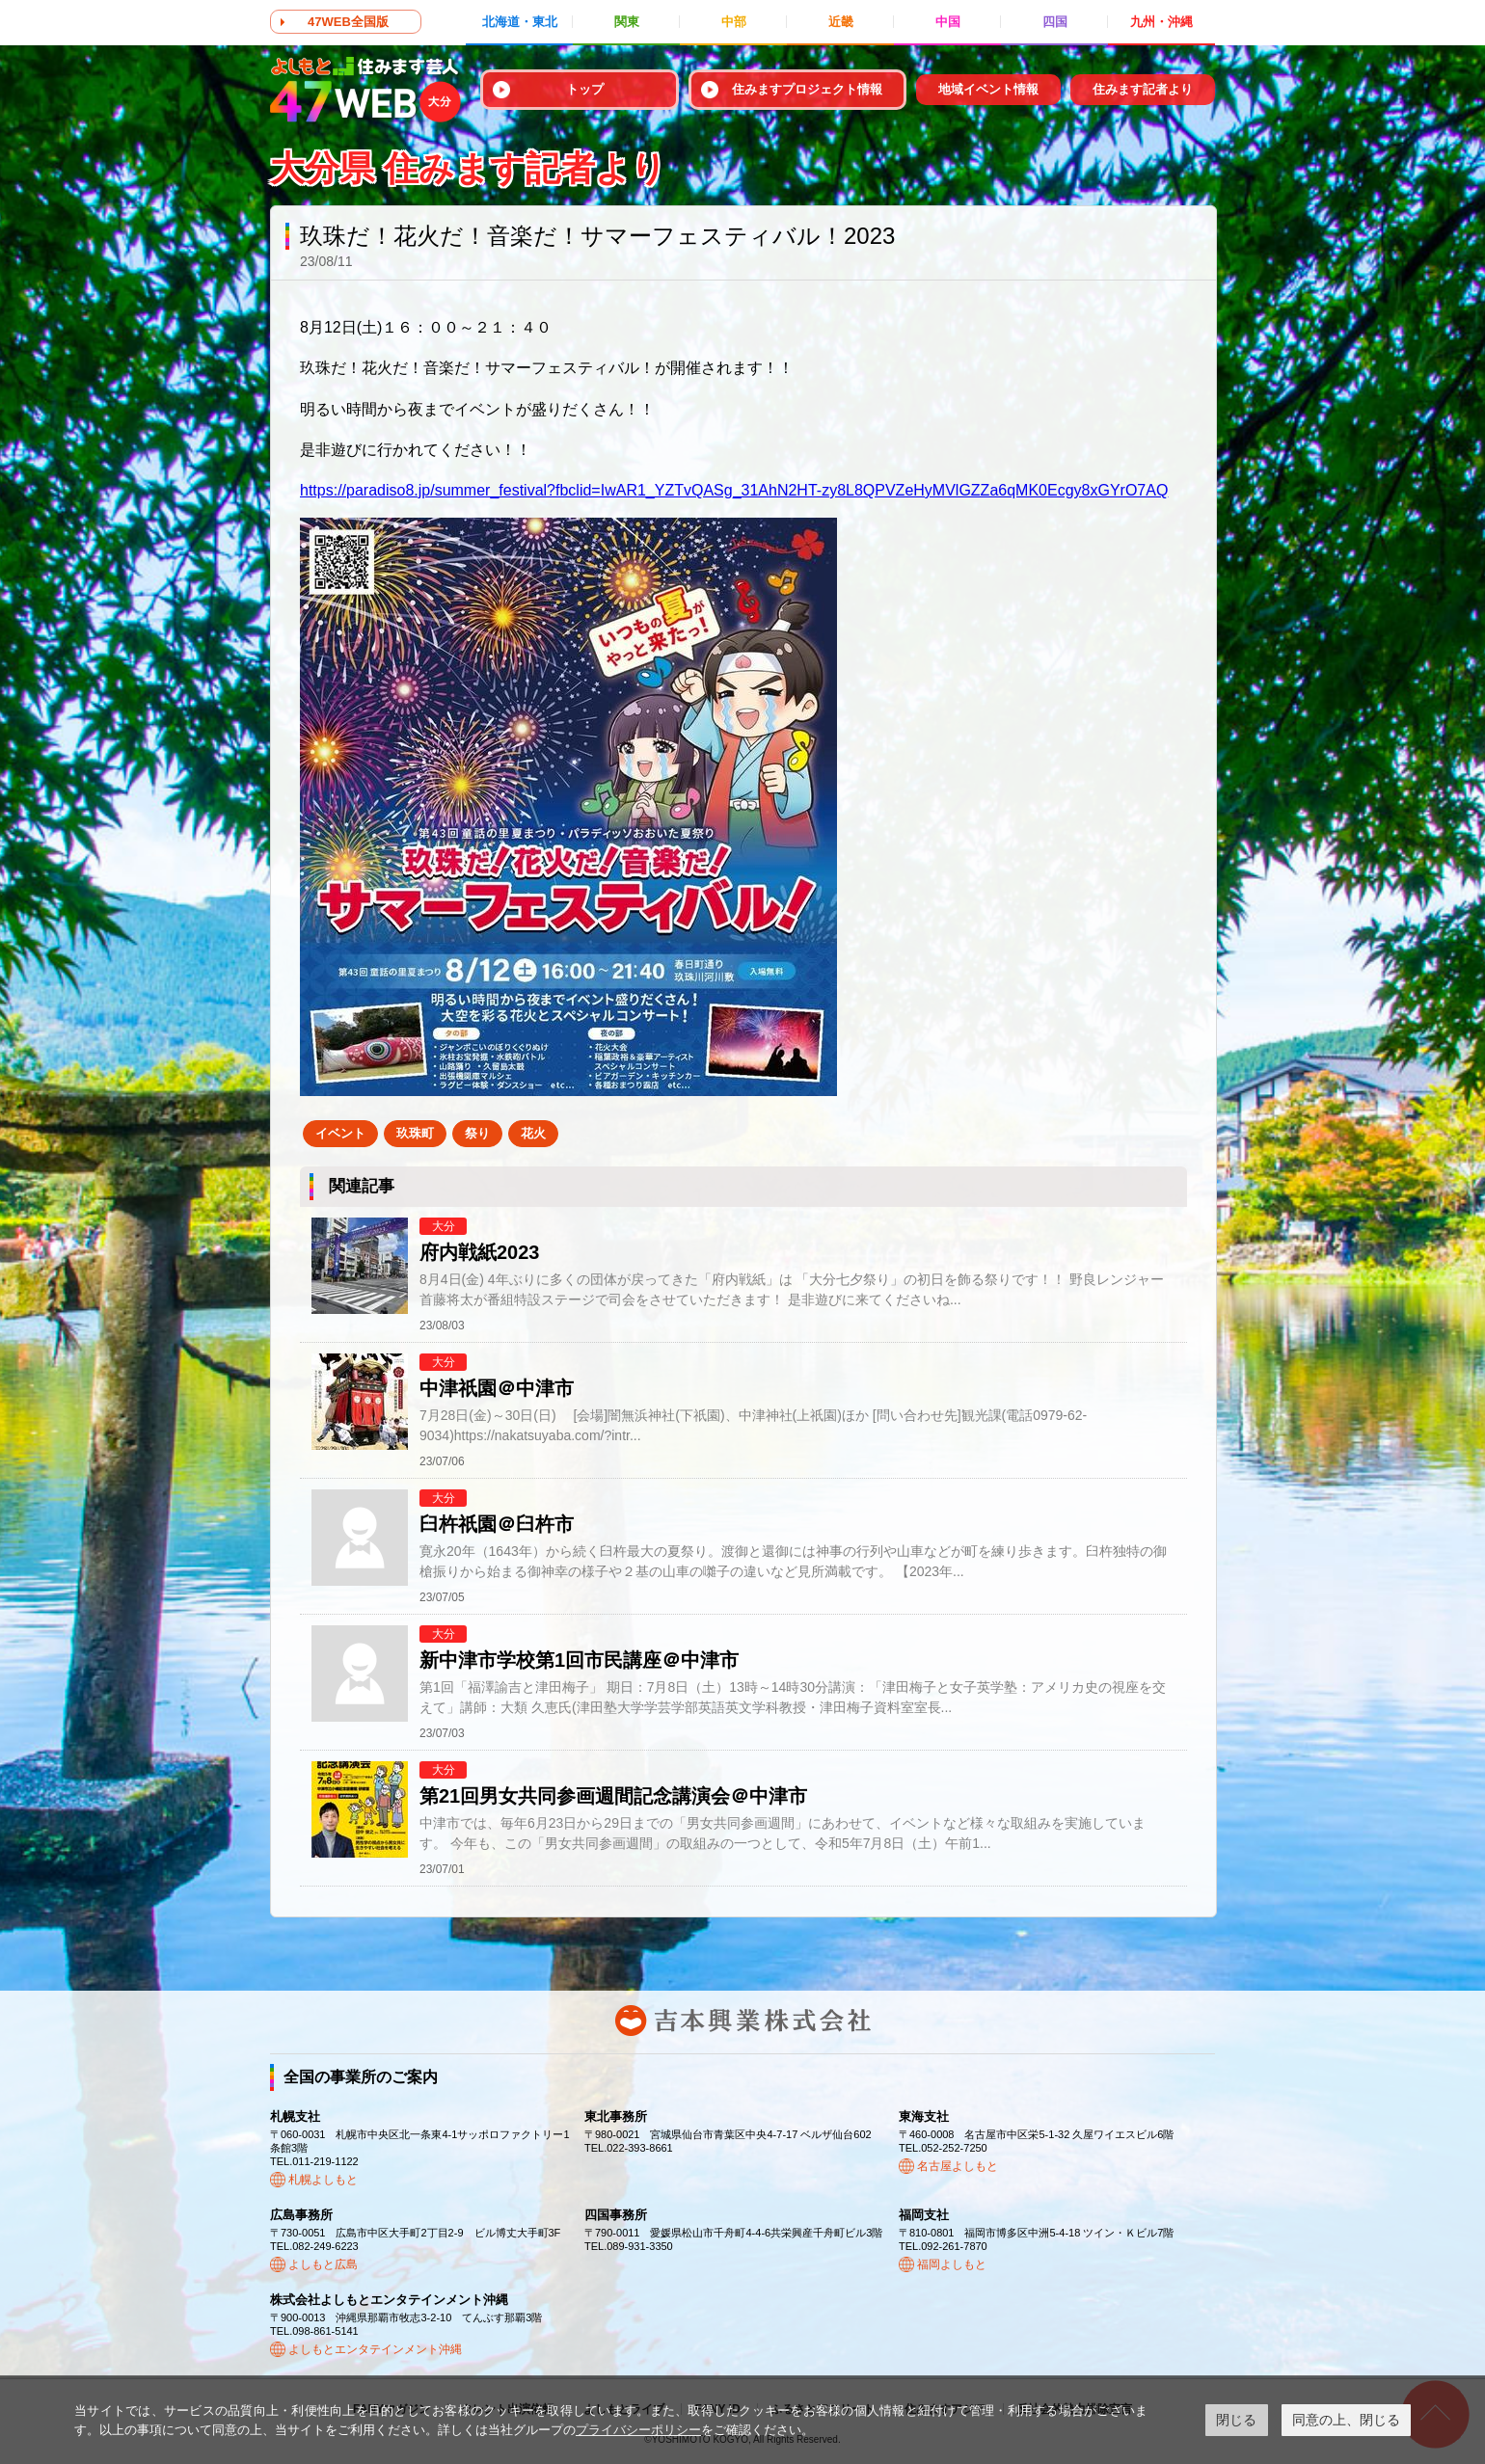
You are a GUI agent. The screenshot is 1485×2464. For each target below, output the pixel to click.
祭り (477, 1133)
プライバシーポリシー (638, 2430)
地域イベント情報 (988, 89)
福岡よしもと (951, 2264)
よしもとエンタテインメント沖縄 (375, 2349)
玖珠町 (415, 1133)
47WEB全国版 (348, 21)
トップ (585, 89)
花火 (533, 1133)
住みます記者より (1143, 89)
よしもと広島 (323, 2264)
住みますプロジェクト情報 (807, 89)
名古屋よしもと (957, 2166)
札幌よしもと (323, 2179)
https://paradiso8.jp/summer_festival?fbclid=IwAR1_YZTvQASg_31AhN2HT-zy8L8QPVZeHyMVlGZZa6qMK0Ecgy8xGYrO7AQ (734, 490)
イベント (340, 1133)
